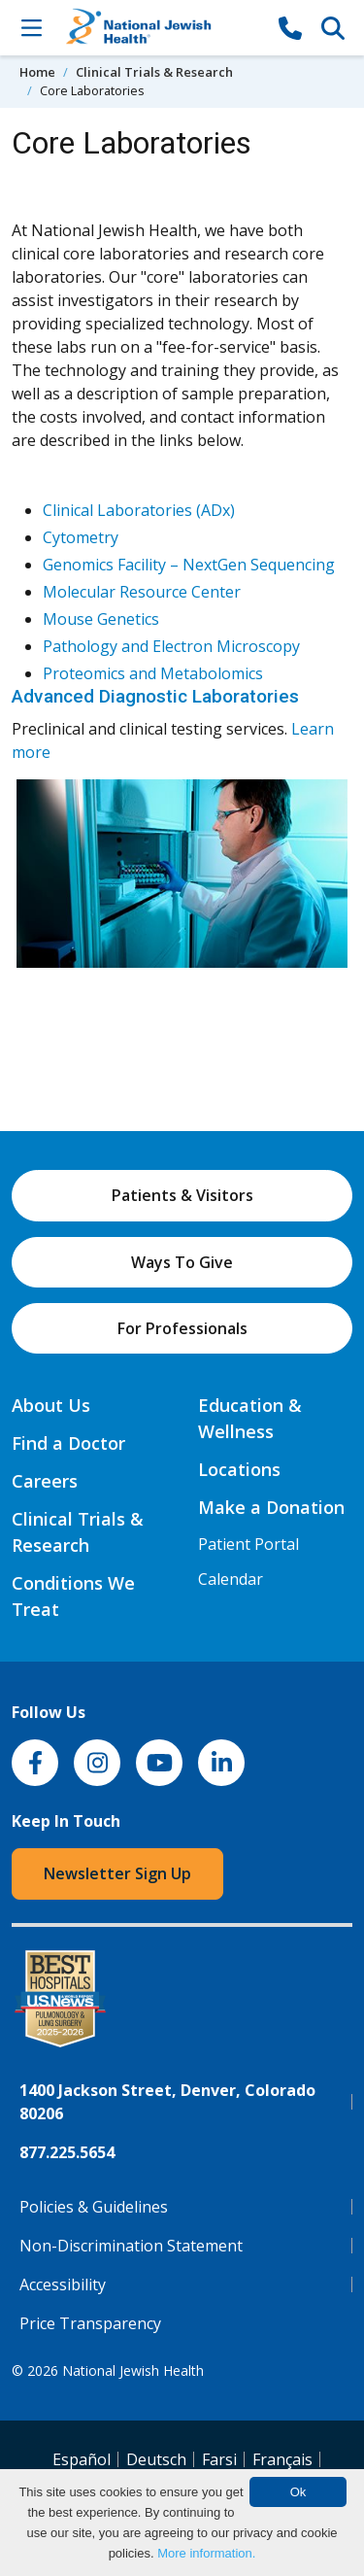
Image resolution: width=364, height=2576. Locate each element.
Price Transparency (90, 2323)
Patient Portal (248, 1544)
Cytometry (80, 537)
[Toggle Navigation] (31, 27)
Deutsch (156, 2459)
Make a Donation (271, 1507)
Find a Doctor (68, 1443)
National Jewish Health (133, 2370)
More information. (206, 2553)
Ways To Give (182, 1262)
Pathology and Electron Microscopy (171, 646)
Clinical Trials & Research (154, 72)
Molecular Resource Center (142, 591)
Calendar (230, 1579)
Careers (45, 1481)
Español (81, 2459)
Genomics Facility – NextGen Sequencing (189, 564)
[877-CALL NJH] (290, 27)
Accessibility (62, 2284)
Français (282, 2459)
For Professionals (182, 1328)
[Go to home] (160, 28)
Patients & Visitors (182, 1195)
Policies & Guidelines (93, 2206)
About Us (51, 1405)
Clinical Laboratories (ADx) (139, 510)
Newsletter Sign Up (117, 1873)
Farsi (219, 2459)
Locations (239, 1469)
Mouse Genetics (101, 619)
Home (37, 72)
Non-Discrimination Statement (131, 2245)
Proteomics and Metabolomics (153, 673)
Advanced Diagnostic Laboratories (155, 696)
